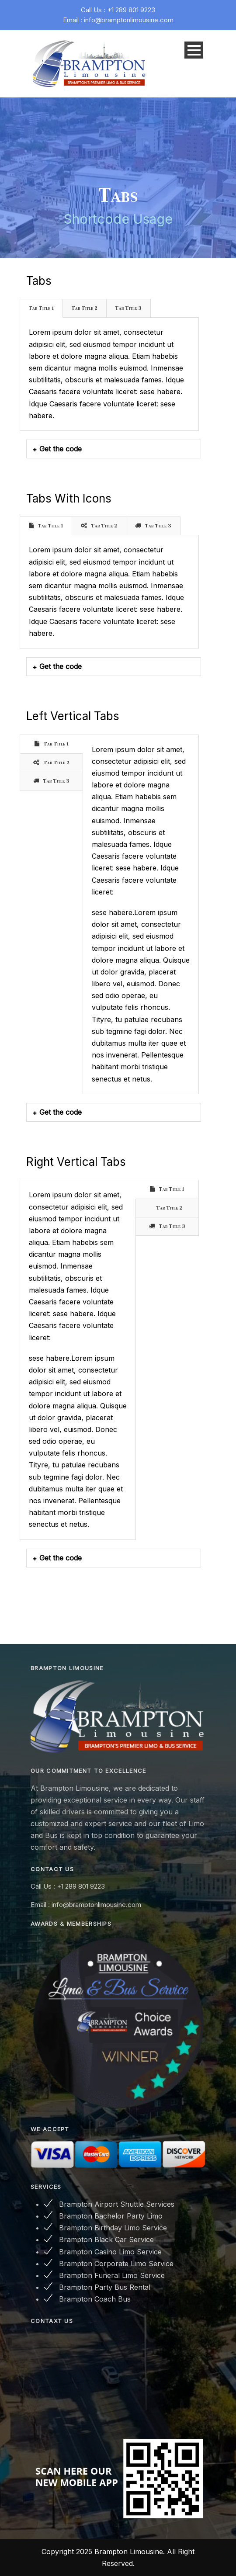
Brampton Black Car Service (106, 2239)
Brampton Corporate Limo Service (116, 2263)
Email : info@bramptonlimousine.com (118, 20)
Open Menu (193, 50)
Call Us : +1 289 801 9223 (118, 10)
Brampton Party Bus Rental (104, 2287)
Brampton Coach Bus (95, 2299)
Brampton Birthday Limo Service (113, 2227)
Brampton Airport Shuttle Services (116, 2204)
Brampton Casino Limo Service (110, 2251)
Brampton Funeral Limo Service (112, 2275)
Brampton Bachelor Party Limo (111, 2216)
